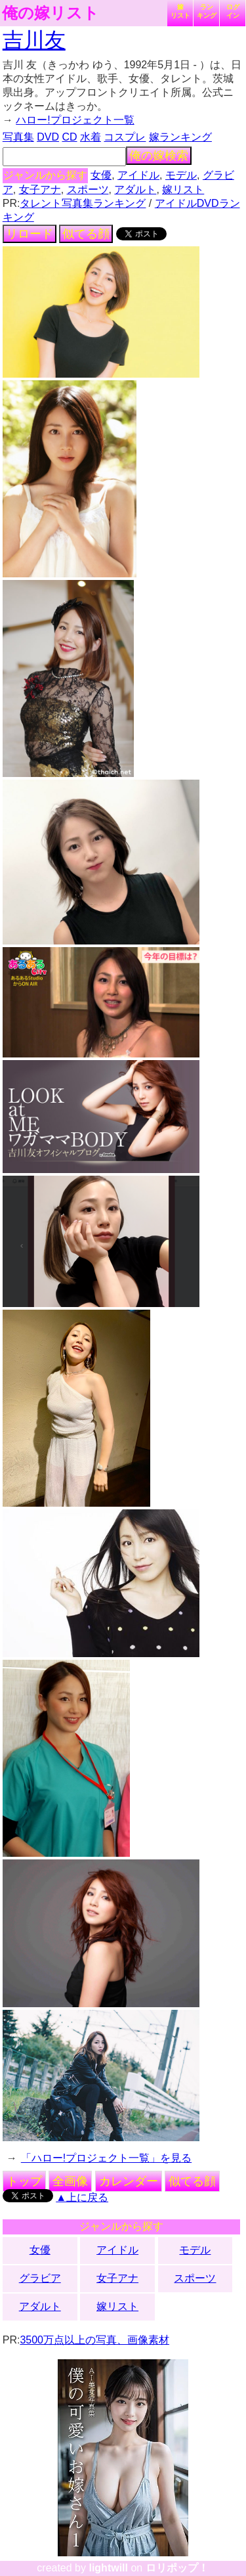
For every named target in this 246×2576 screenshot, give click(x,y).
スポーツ (88, 189)
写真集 (18, 137)
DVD (48, 137)
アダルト (135, 189)
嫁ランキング (180, 137)
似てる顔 (86, 233)
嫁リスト (180, 11)
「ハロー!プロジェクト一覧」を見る (106, 2158)
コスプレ (125, 137)
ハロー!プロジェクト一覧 (75, 119)
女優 (101, 175)
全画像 (70, 2181)
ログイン (232, 11)
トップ (24, 2181)
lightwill (108, 2567)
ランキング (206, 11)
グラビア (40, 2278)
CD (69, 137)
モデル (181, 175)
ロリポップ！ (177, 2567)
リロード (29, 233)
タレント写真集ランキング (83, 203)
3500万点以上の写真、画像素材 (94, 2339)
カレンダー (128, 2181)
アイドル (138, 175)
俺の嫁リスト (50, 13)
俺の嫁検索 (158, 155)
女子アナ (40, 189)
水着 (90, 137)
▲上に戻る (82, 2197)
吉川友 (34, 40)
